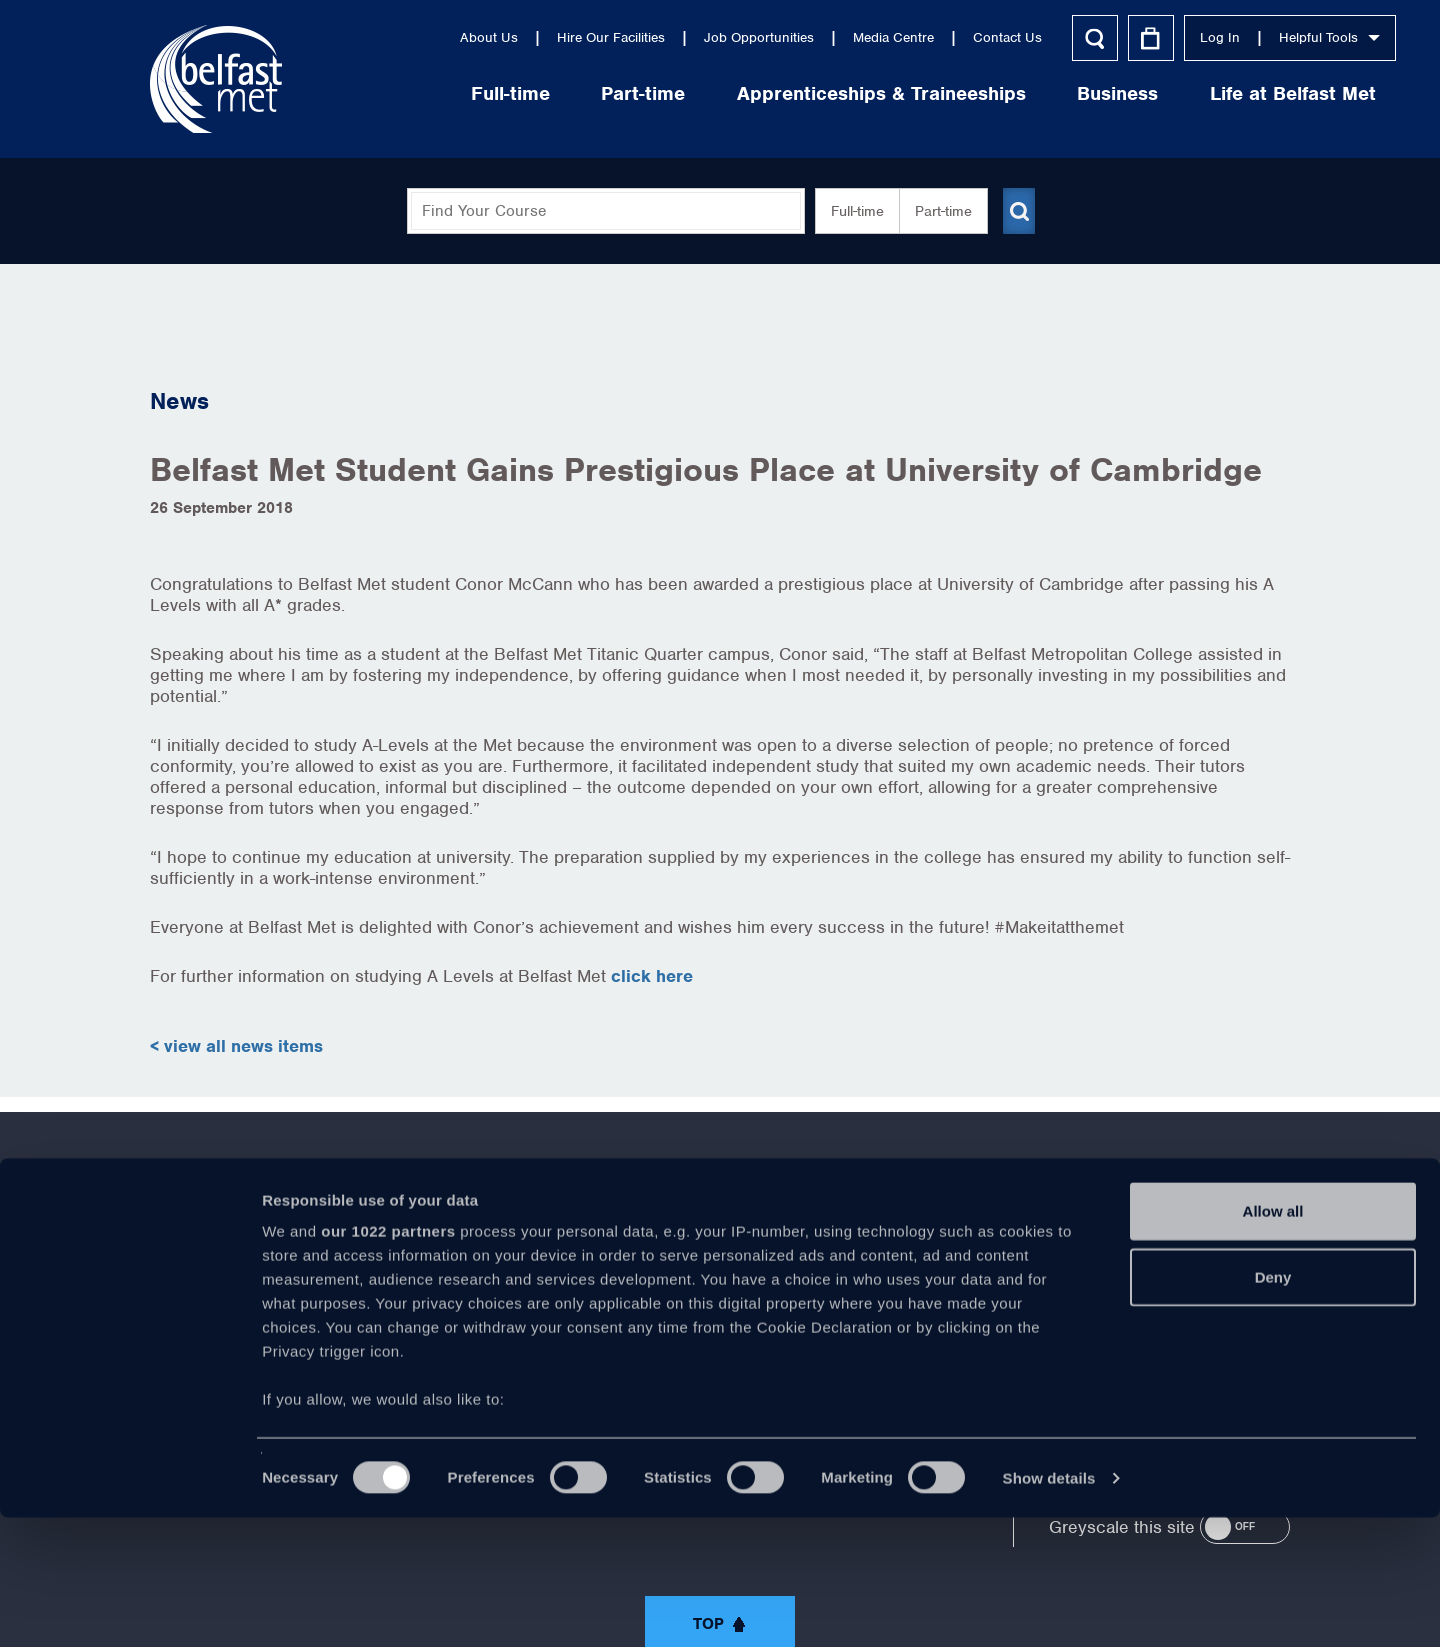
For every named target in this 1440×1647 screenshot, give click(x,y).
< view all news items (236, 1046)
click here (652, 976)
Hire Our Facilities (505, 37)
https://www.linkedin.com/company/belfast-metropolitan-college (803, 1263)
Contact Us (901, 37)
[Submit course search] (1018, 211)
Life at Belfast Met (1187, 93)
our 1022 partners (388, 1361)
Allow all (1273, 1341)
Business (1012, 93)
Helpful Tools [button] (1223, 37)
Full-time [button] (849, 211)
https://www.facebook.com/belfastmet (554, 1263)
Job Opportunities (653, 37)
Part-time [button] (935, 211)
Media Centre (787, 37)
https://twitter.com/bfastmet (637, 1263)
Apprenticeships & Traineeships (775, 93)
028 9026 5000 (1235, 1271)
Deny (1273, 1406)
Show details (1049, 1607)
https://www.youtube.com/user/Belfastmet (720, 1263)
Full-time (404, 93)
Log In (1114, 37)
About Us (383, 37)
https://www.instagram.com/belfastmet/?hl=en (886, 1263)
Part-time (538, 93)
